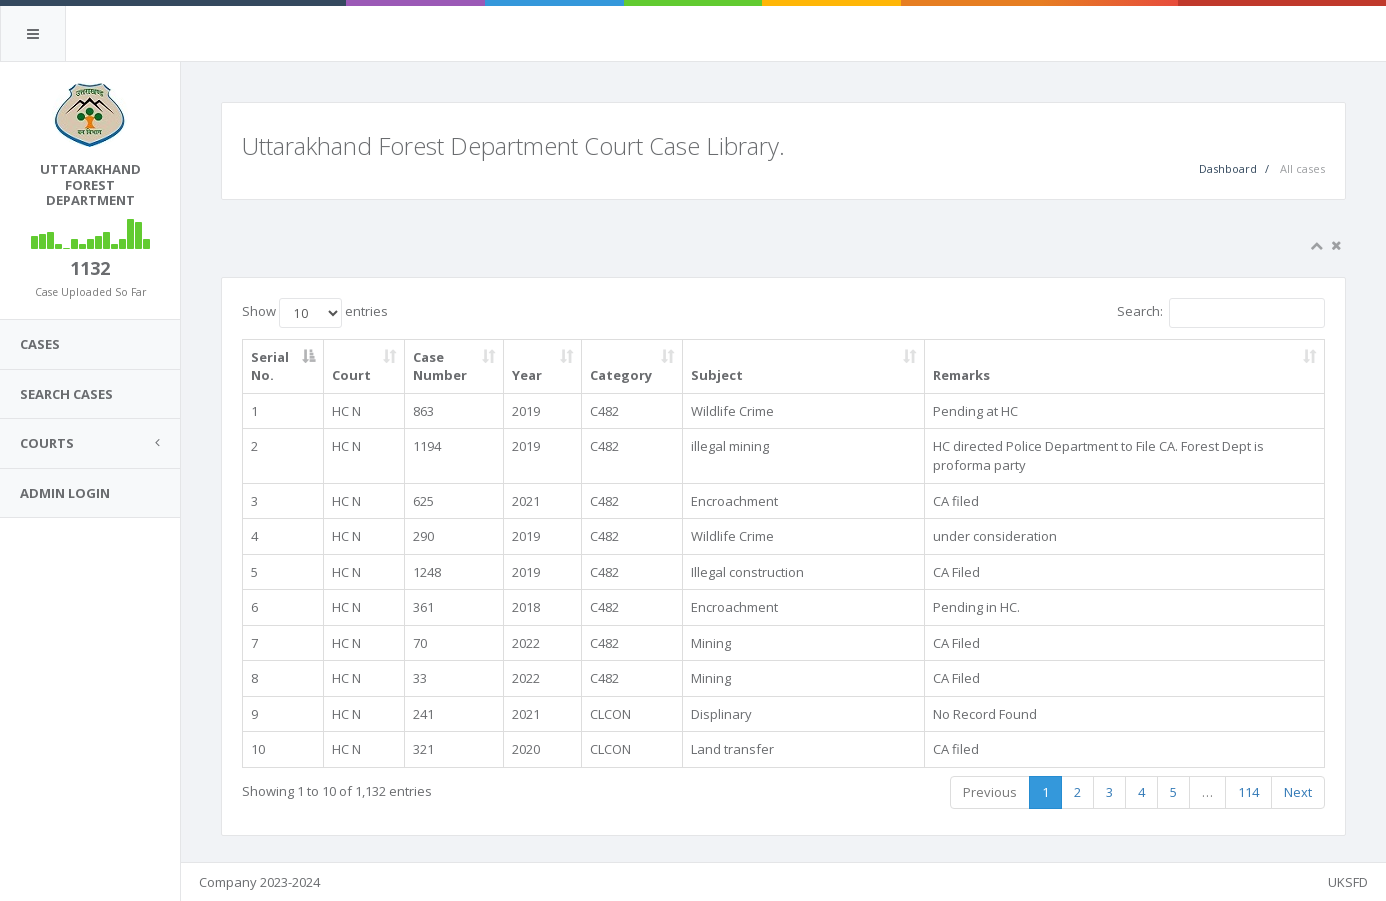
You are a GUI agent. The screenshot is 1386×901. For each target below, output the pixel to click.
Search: (1221, 313)
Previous (990, 792)
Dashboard (1228, 168)
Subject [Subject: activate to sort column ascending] (717, 375)
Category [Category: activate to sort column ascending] (621, 375)
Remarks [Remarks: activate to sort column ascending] (961, 375)
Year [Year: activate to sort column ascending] (527, 375)
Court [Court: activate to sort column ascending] (351, 375)
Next (1298, 792)
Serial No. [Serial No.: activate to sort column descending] (270, 366)
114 (1248, 792)
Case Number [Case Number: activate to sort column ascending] (440, 366)
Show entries (315, 313)
